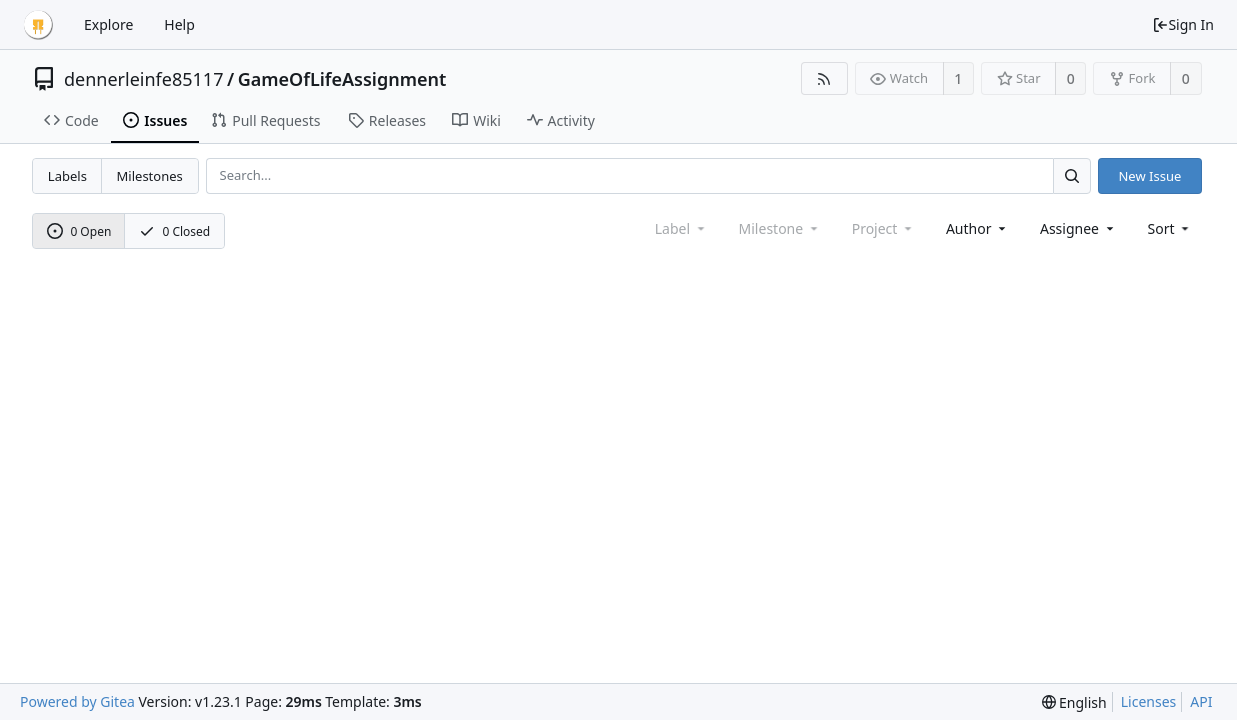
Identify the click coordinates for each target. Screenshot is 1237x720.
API (1201, 701)
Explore (108, 24)
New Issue (1149, 176)
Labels (67, 176)
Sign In (1183, 24)
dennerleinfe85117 (143, 79)
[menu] (1170, 228)
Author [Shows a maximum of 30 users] (977, 228)
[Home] (38, 25)
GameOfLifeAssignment (342, 79)
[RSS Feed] (824, 78)
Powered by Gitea (77, 701)
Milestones (150, 176)
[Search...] (1072, 175)
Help (179, 24)
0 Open (79, 231)
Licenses (1149, 701)
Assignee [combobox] (1078, 228)
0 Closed (175, 231)
